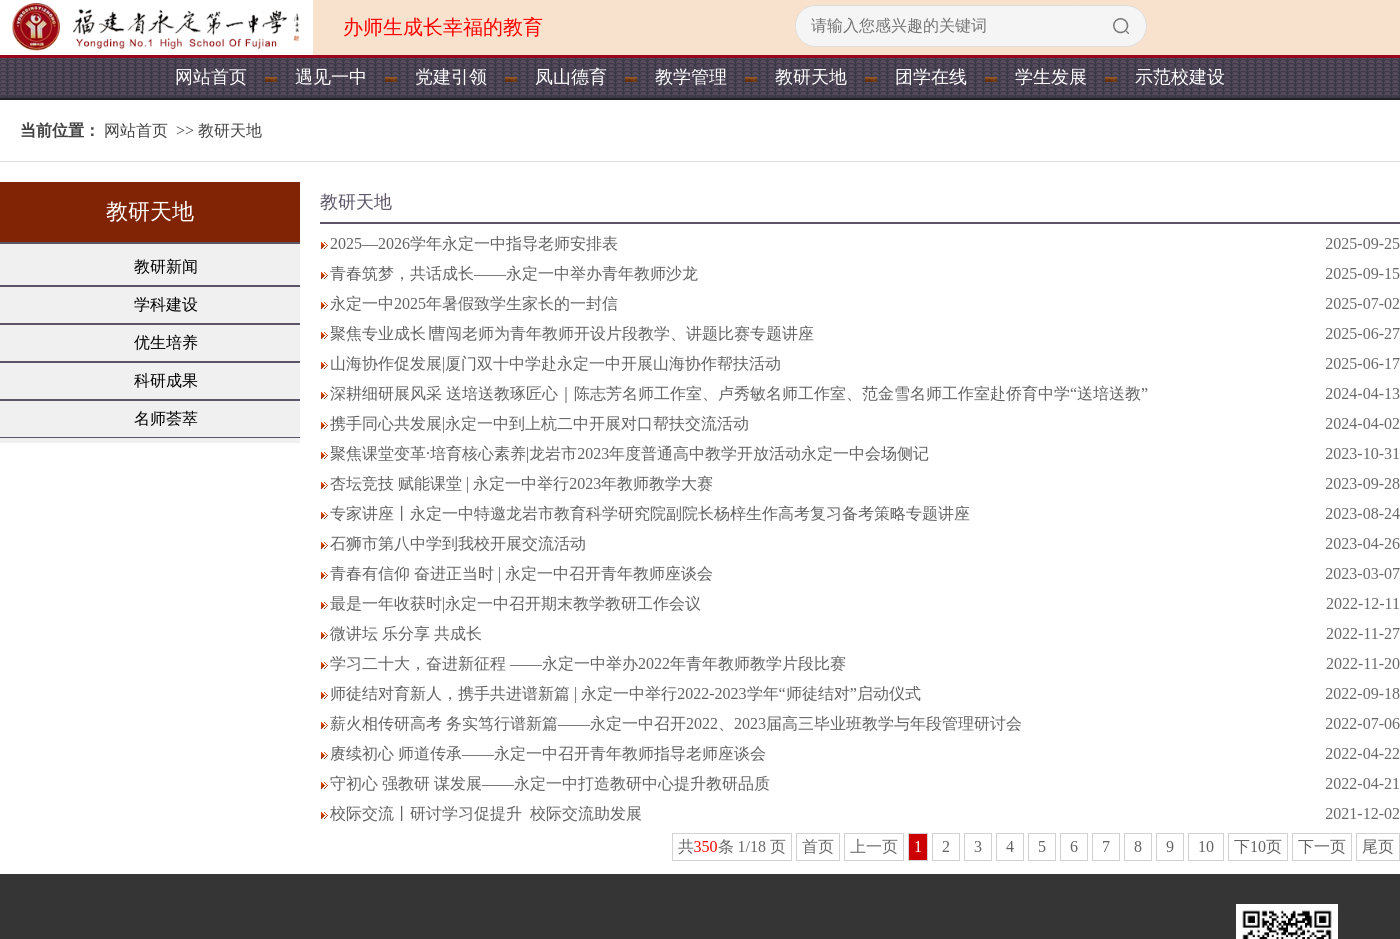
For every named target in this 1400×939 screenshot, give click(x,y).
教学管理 (691, 77)
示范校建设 (1180, 77)
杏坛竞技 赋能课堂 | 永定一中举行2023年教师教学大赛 (521, 483)
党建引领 (451, 77)
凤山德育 (571, 77)
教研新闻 (166, 266)
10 (1206, 846)
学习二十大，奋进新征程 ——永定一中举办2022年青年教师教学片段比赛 (588, 663)
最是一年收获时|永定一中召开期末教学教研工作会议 (515, 603)
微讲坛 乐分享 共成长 (406, 633)
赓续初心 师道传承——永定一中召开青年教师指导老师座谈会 (548, 753)
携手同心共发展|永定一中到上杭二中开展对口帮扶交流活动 (539, 423)
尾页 (1378, 846)
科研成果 (166, 380)
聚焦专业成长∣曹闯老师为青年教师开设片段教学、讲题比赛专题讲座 (572, 333)
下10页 (1258, 846)
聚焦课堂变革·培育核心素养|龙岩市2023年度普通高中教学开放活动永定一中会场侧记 (629, 453)
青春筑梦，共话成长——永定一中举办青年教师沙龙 (514, 273)
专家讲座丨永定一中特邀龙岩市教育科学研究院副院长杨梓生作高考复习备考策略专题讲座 (650, 513)
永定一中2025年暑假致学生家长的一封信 (474, 303)
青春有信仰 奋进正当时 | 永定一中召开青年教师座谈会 (521, 573)
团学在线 (931, 77)
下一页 (1322, 846)
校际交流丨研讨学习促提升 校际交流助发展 (486, 813)
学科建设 (166, 304)
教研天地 (811, 77)
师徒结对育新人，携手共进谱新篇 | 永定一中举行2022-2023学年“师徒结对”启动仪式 (625, 693)
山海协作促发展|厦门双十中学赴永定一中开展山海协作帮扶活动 (555, 363)
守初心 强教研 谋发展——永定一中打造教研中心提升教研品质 (550, 783)
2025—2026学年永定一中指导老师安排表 (474, 243)
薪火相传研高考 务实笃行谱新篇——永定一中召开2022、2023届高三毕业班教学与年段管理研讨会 (676, 723)
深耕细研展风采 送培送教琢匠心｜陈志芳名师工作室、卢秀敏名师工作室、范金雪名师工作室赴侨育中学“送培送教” (739, 393)
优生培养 (166, 342)
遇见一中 (331, 77)
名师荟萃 (166, 418)
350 (706, 846)
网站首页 (211, 77)
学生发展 (1051, 77)
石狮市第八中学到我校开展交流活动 (458, 543)
